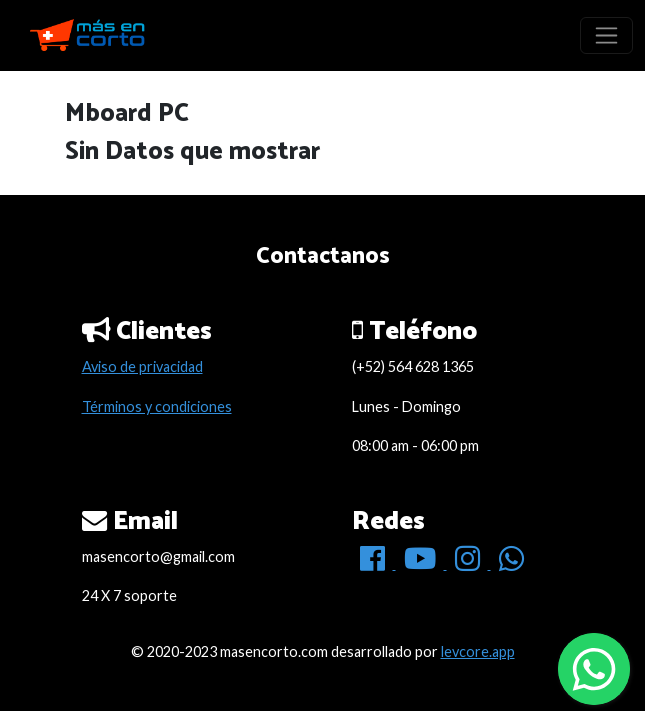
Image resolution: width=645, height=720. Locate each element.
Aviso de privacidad (142, 366)
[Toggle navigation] (606, 35)
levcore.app (478, 651)
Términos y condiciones (157, 406)
